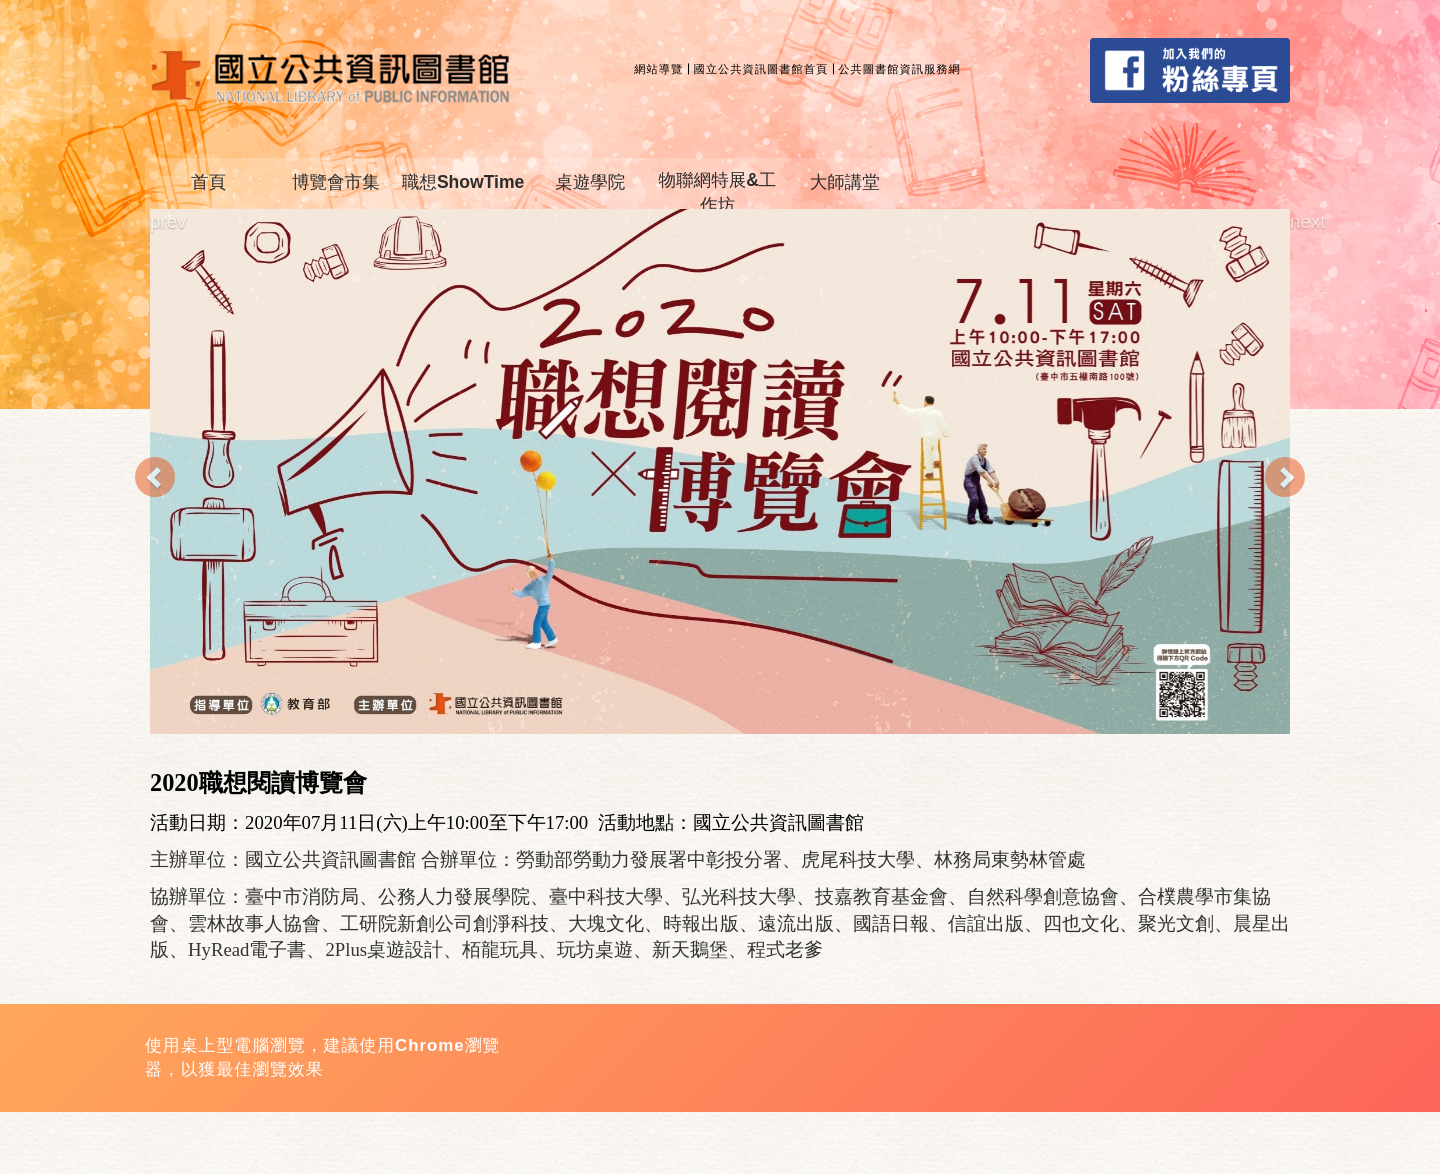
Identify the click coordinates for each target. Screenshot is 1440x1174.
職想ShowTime (463, 182)
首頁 (208, 182)
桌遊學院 (590, 182)
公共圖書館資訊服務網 (899, 69)
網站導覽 (658, 69)
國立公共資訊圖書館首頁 (760, 69)
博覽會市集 (336, 182)
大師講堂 (845, 182)
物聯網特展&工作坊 (718, 192)
